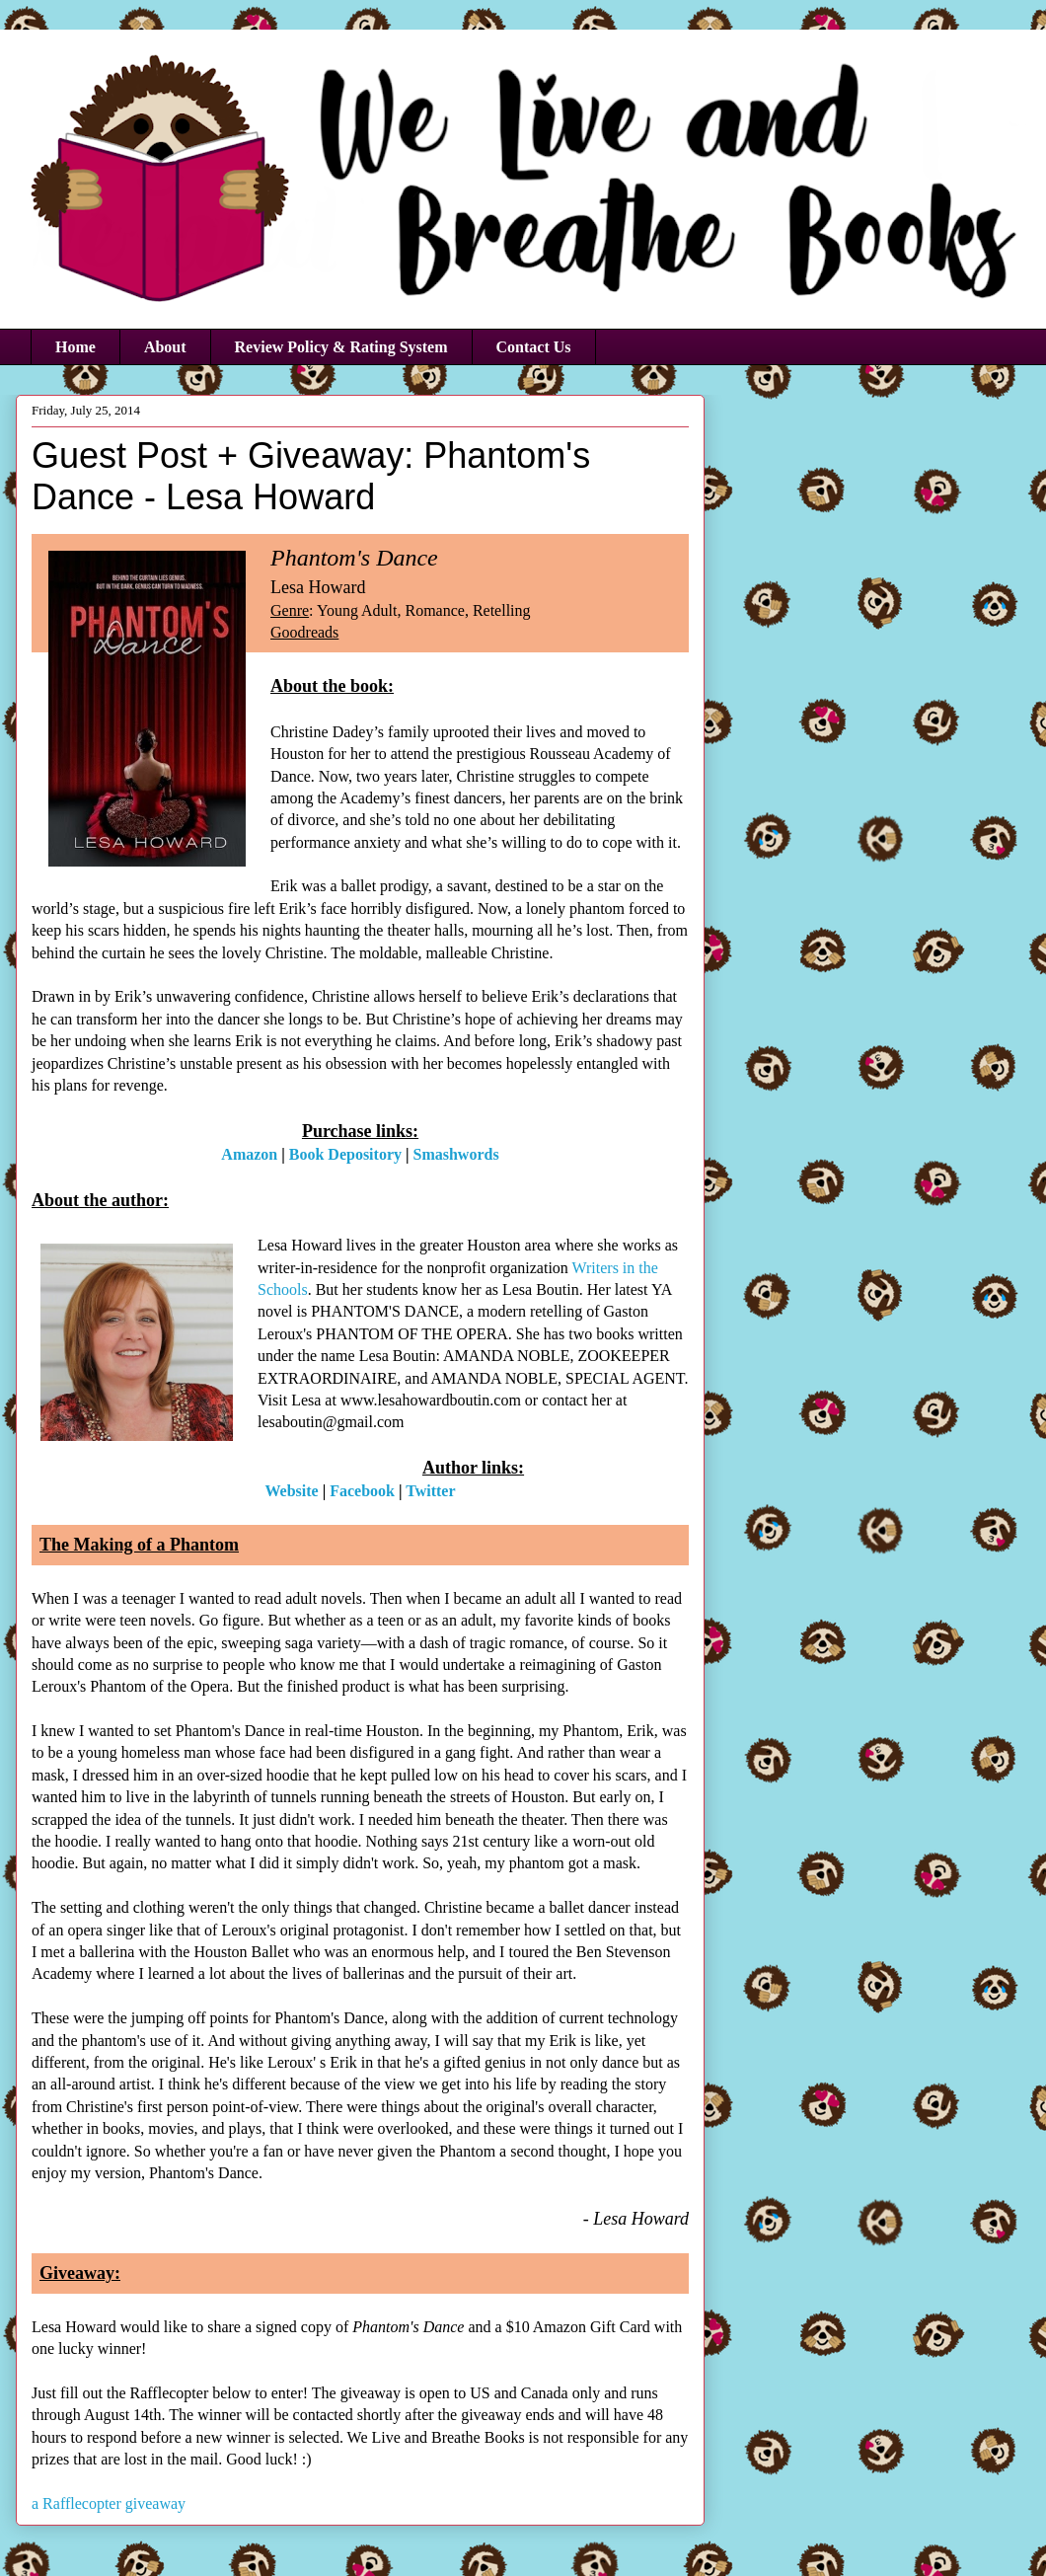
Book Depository (345, 1154)
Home (75, 347)
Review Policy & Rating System (341, 347)
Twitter (430, 1490)
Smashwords (456, 1154)
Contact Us (533, 347)
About (165, 347)
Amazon (249, 1154)
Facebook (362, 1490)
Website (291, 1490)
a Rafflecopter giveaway (109, 2503)
